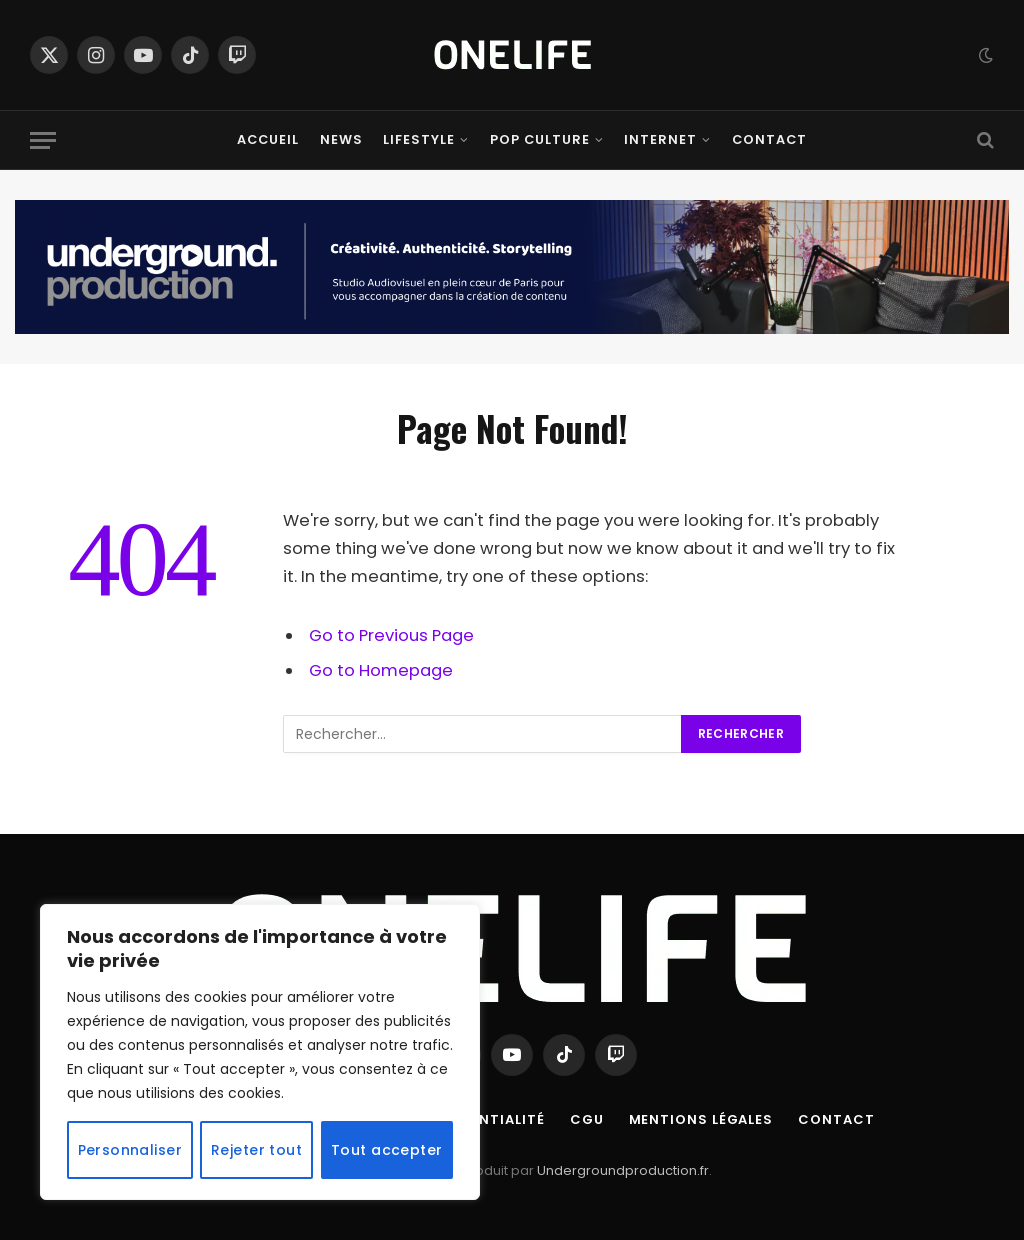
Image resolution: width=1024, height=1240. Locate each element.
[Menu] (43, 140)
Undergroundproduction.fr (623, 1170)
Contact (769, 139)
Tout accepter (386, 1150)
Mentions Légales (701, 1119)
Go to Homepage (381, 670)
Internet (660, 139)
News (341, 139)
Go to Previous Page (391, 635)
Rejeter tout (256, 1150)
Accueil (268, 139)
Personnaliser (130, 1150)
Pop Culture (540, 139)
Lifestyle (419, 139)
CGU (587, 1119)
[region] (260, 1052)
